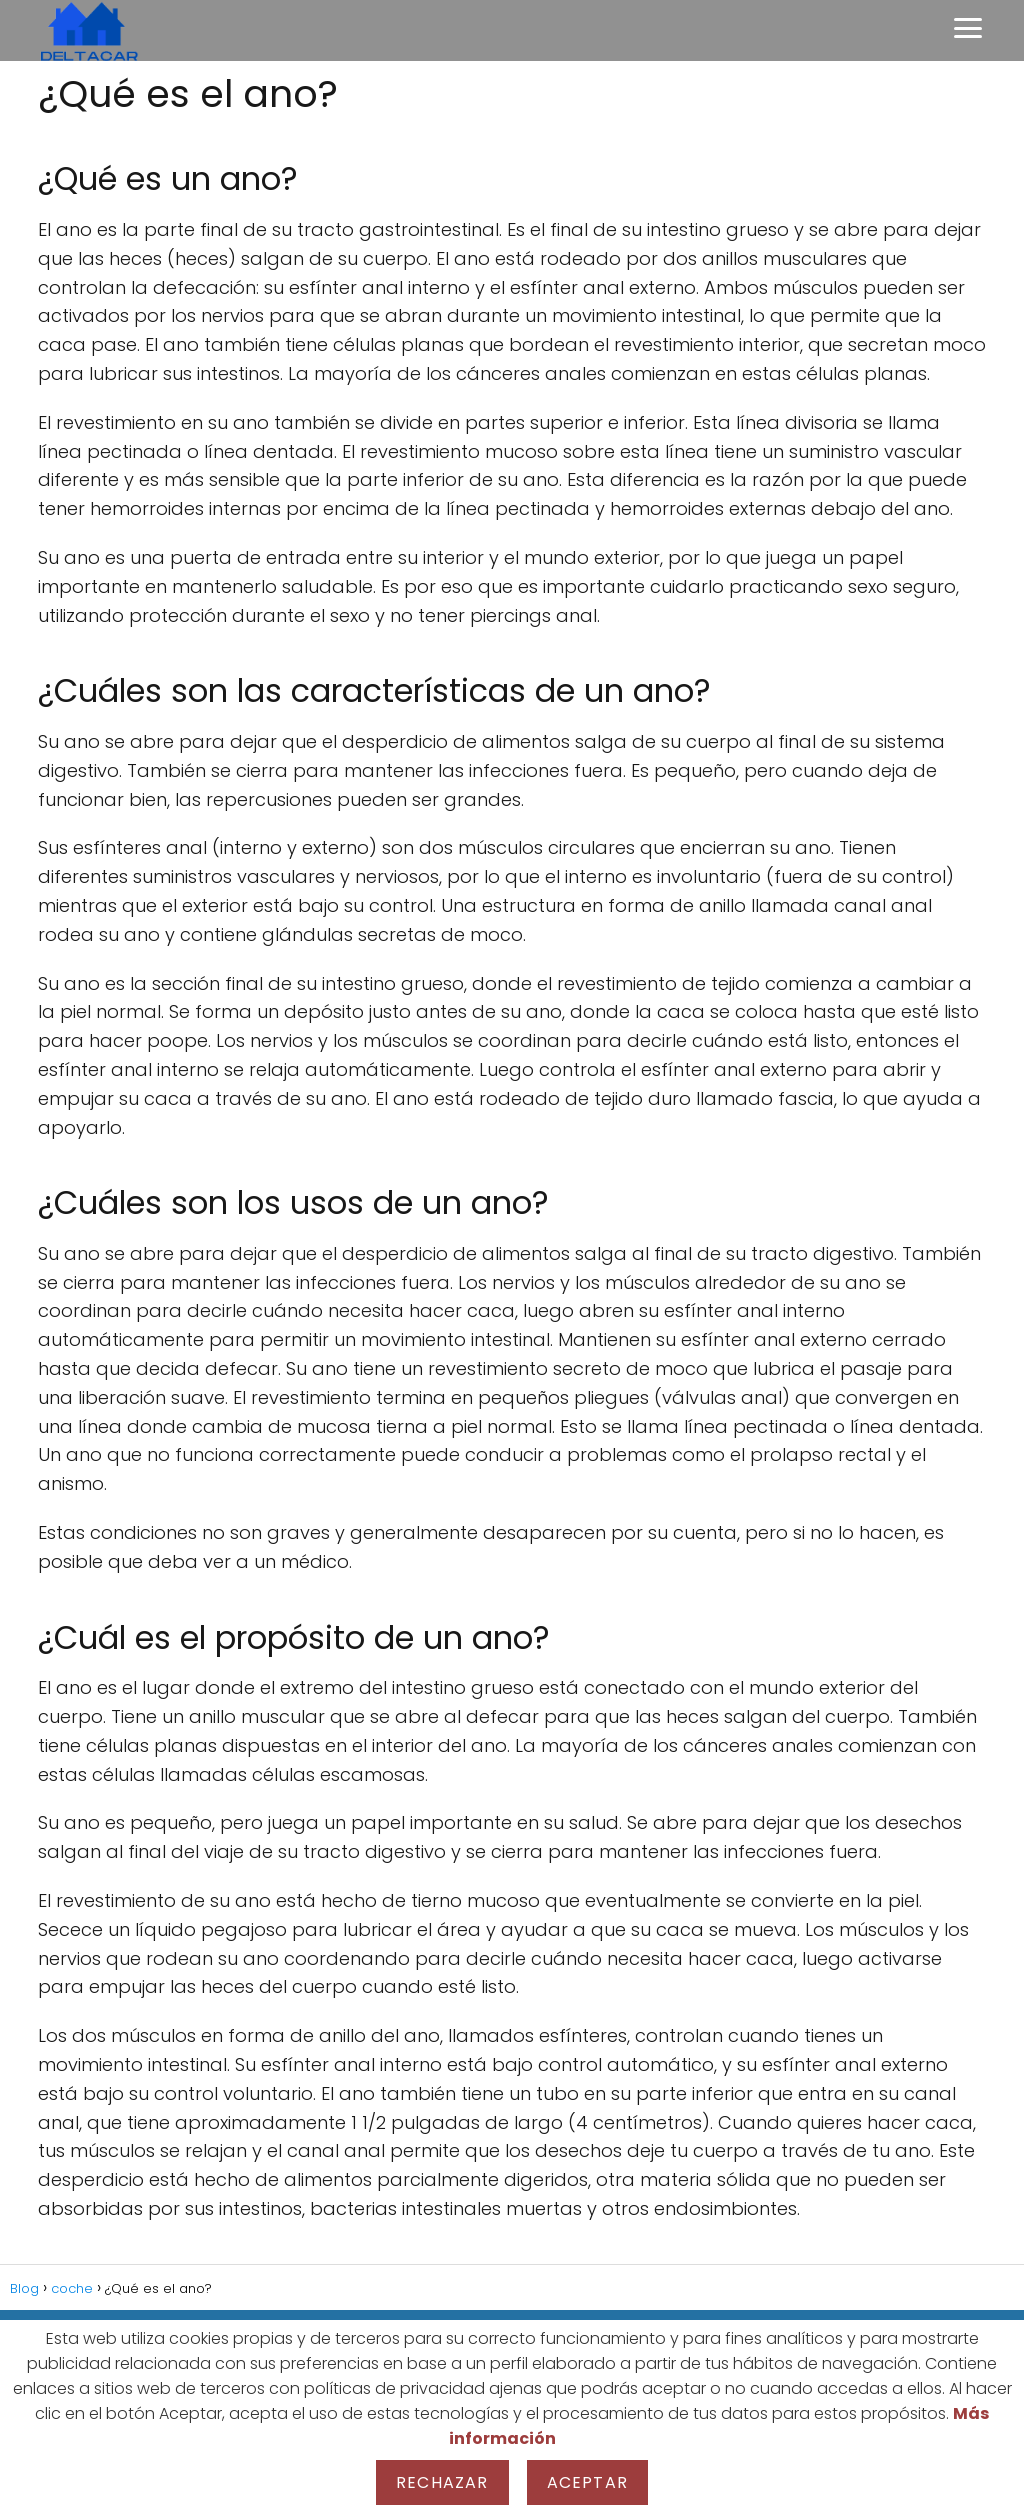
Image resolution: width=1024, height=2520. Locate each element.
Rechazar (442, 2482)
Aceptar (587, 2482)
